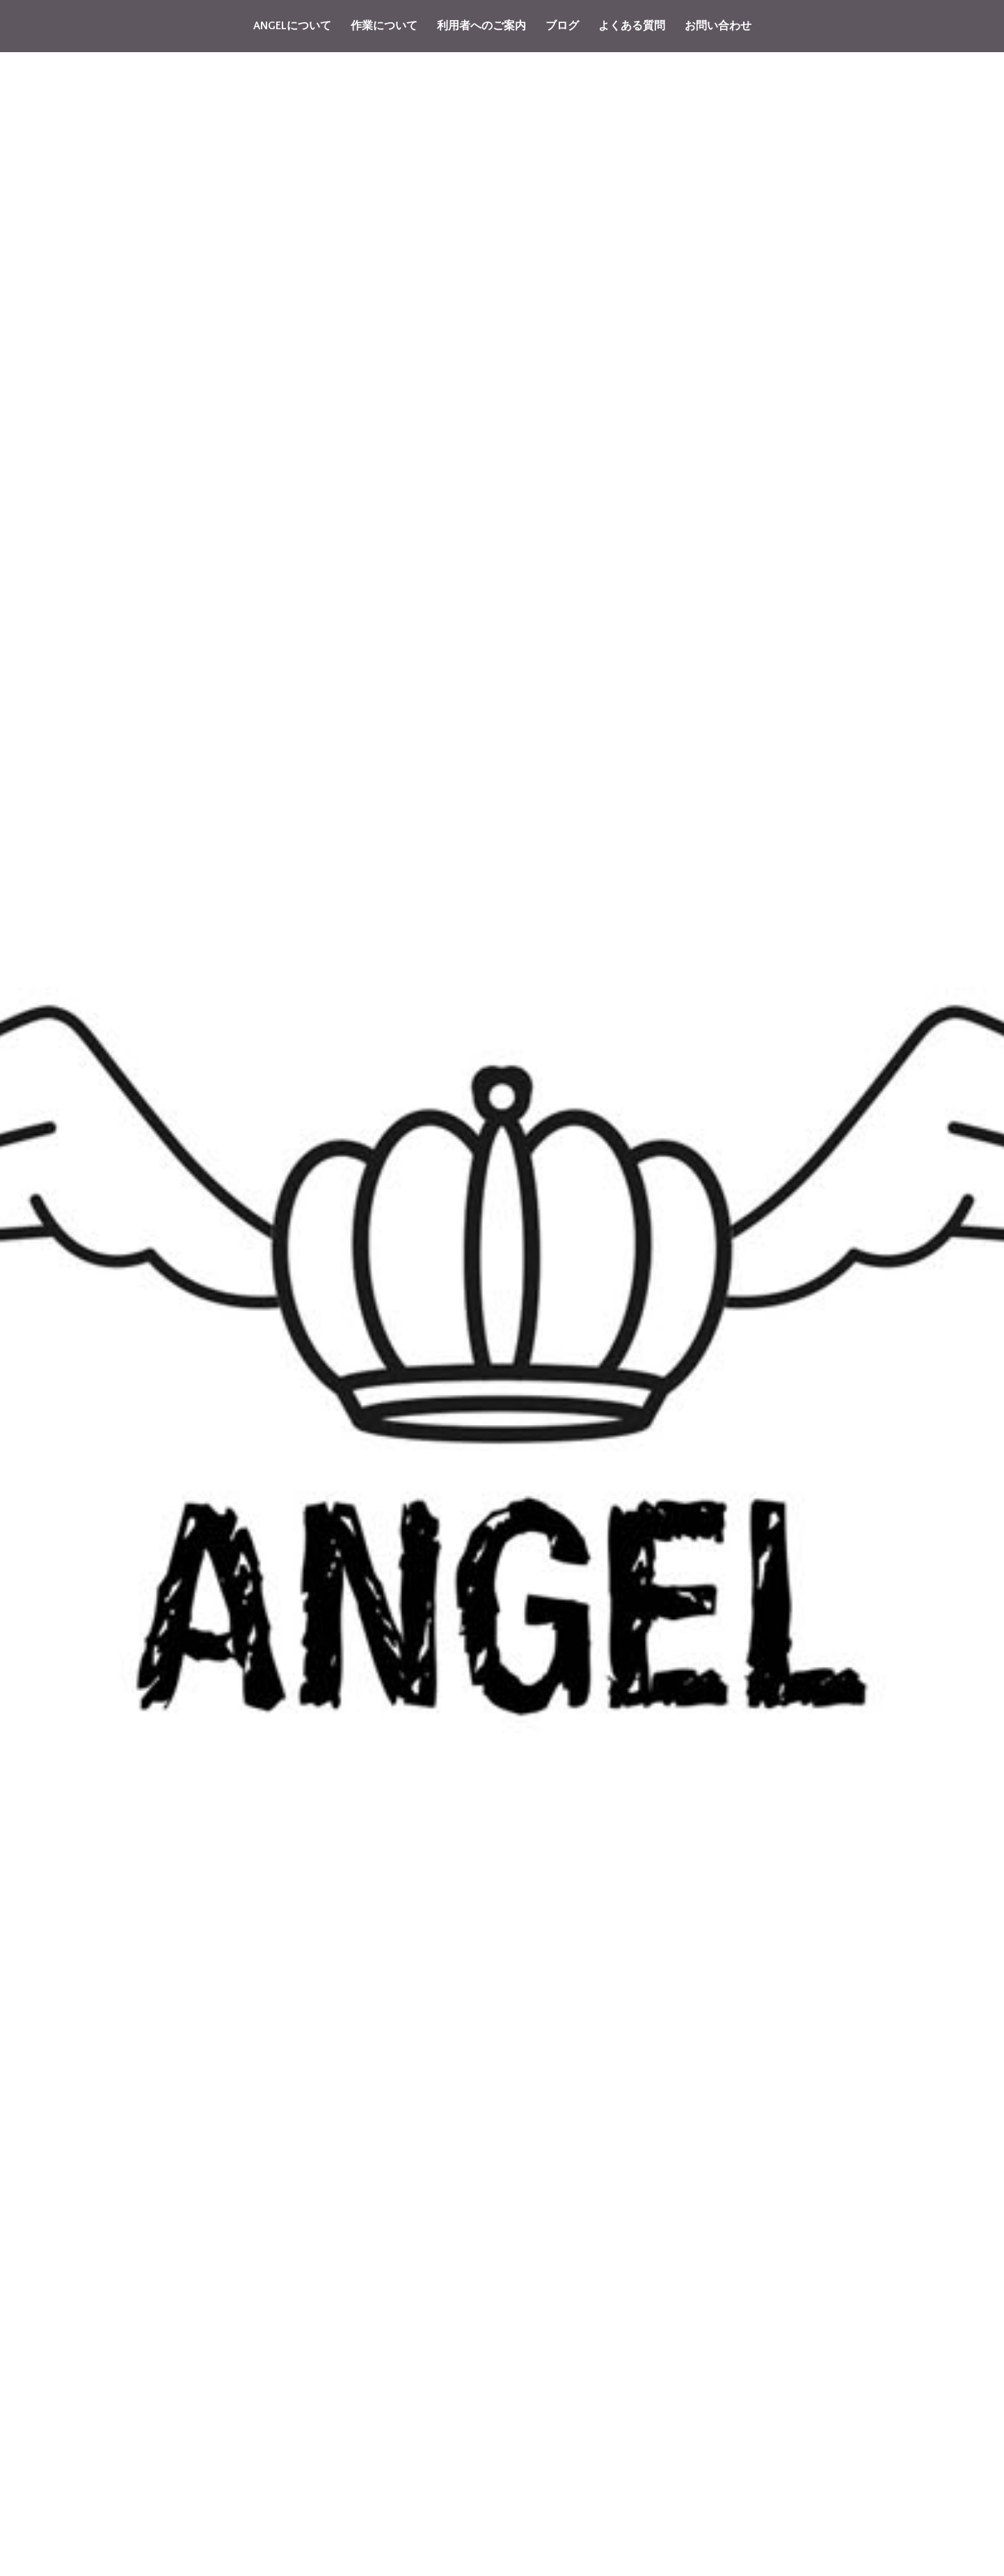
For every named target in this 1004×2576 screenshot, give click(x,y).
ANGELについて (292, 25)
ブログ (562, 25)
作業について (384, 25)
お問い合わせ (718, 25)
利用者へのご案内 (481, 25)
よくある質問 (631, 25)
